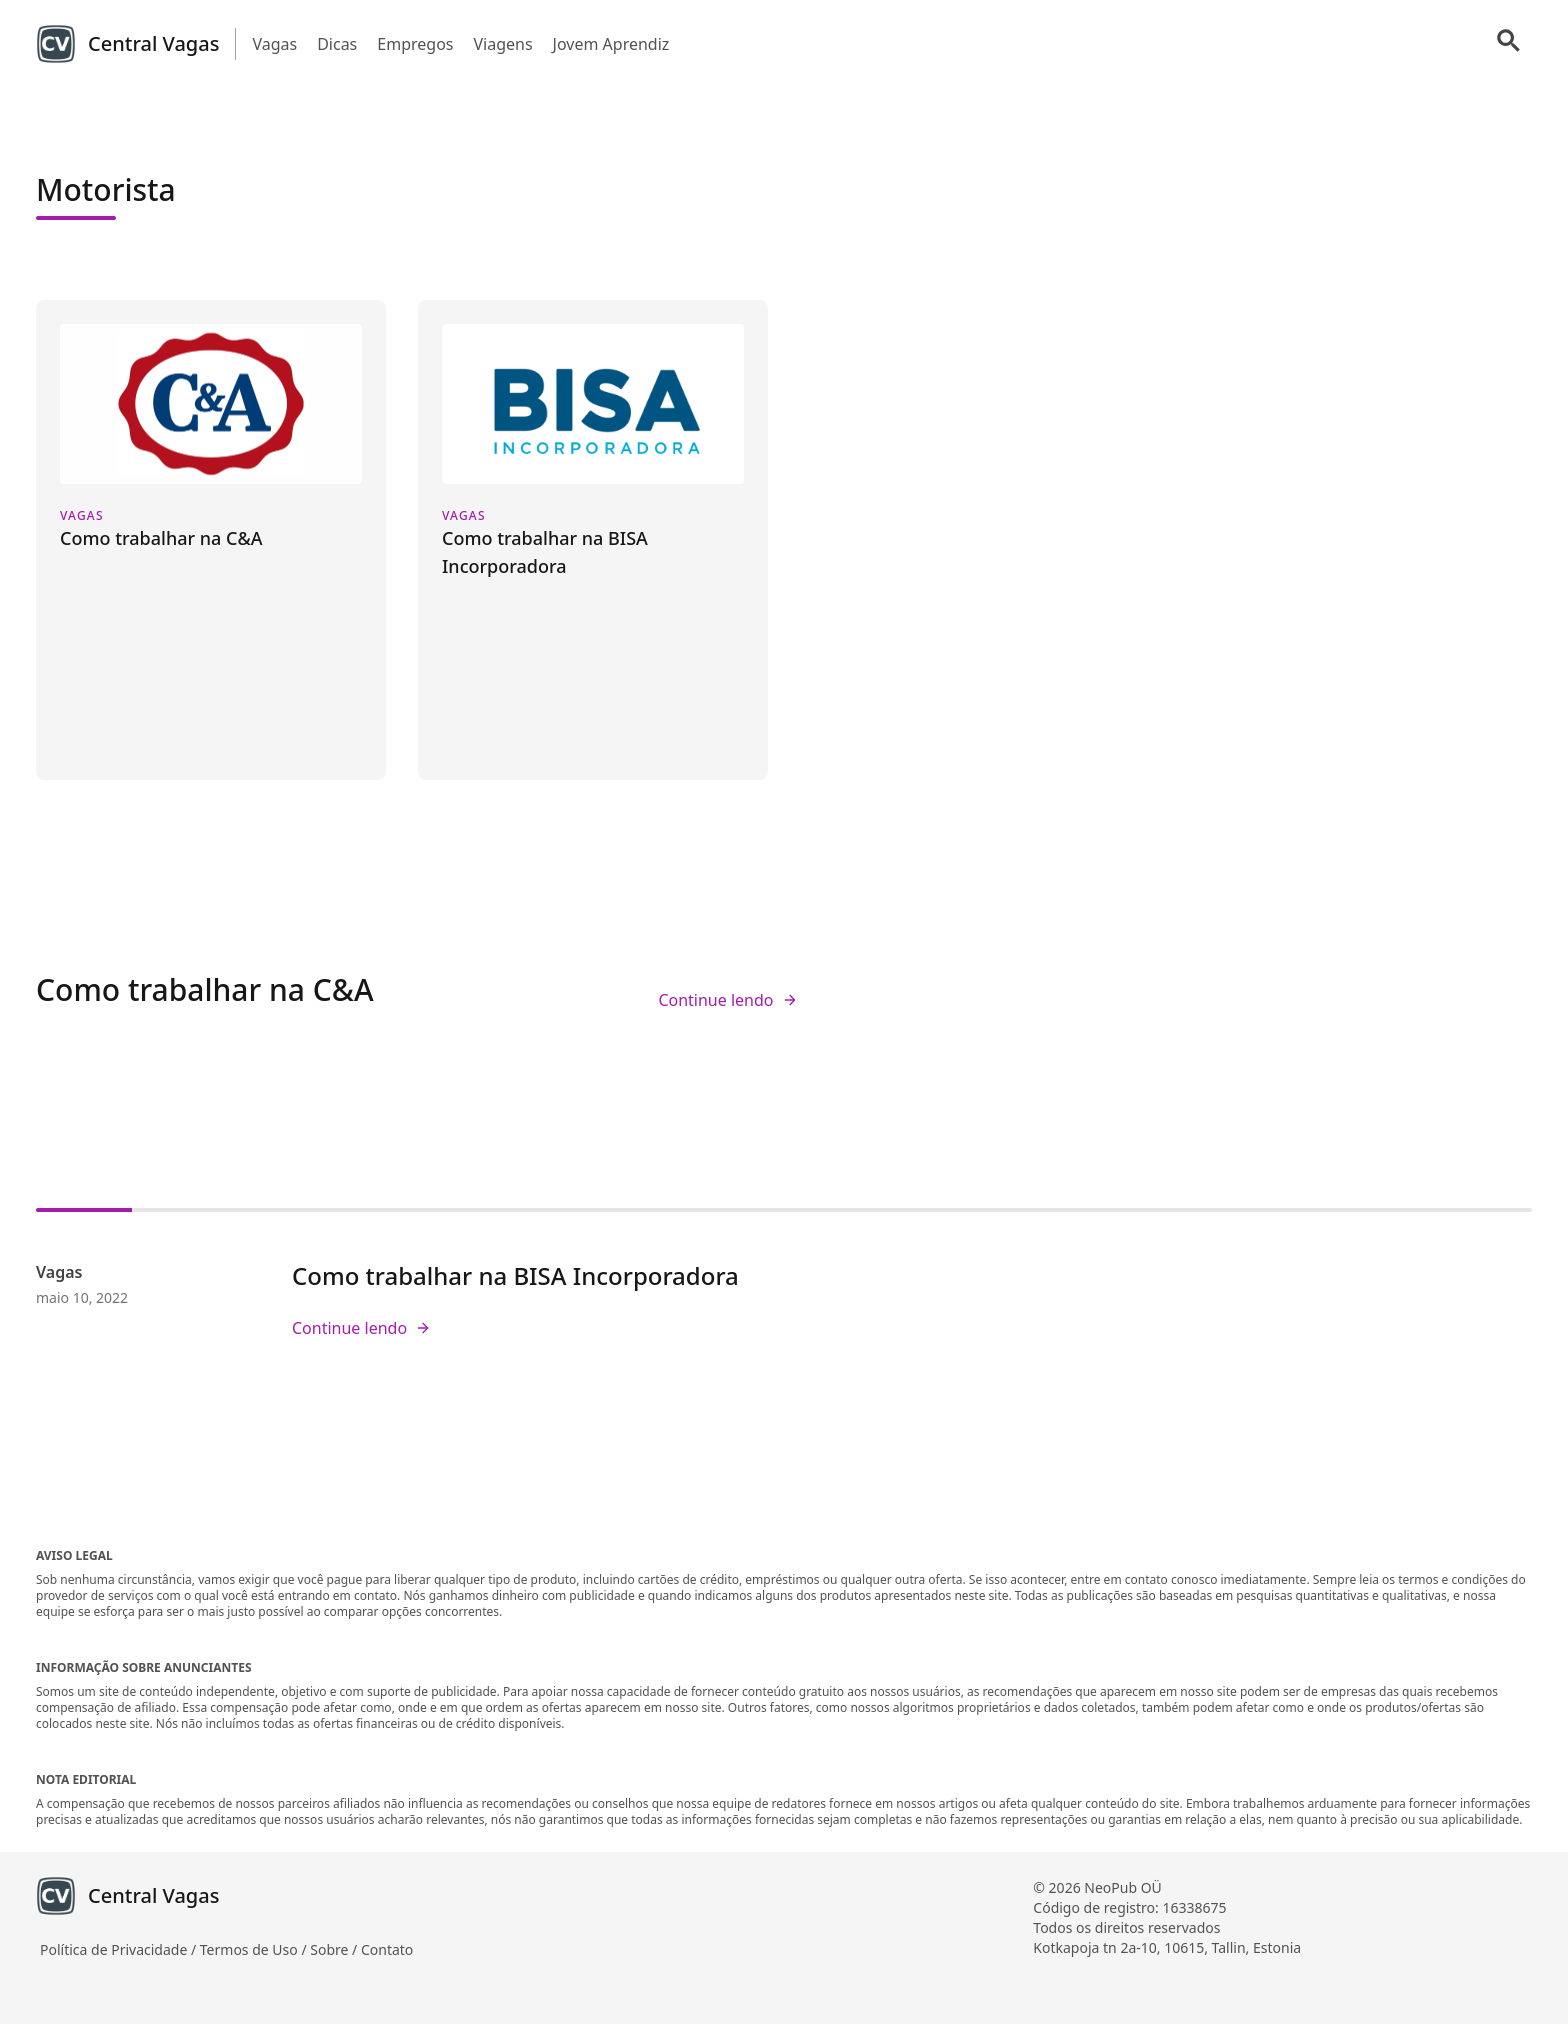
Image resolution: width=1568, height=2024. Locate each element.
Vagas (274, 44)
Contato (387, 1949)
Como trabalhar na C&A (205, 989)
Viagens (502, 44)
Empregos (415, 44)
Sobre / (335, 1949)
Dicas (337, 44)
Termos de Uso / (255, 1949)
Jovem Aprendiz (611, 44)
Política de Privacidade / (120, 1949)
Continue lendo (727, 1000)
